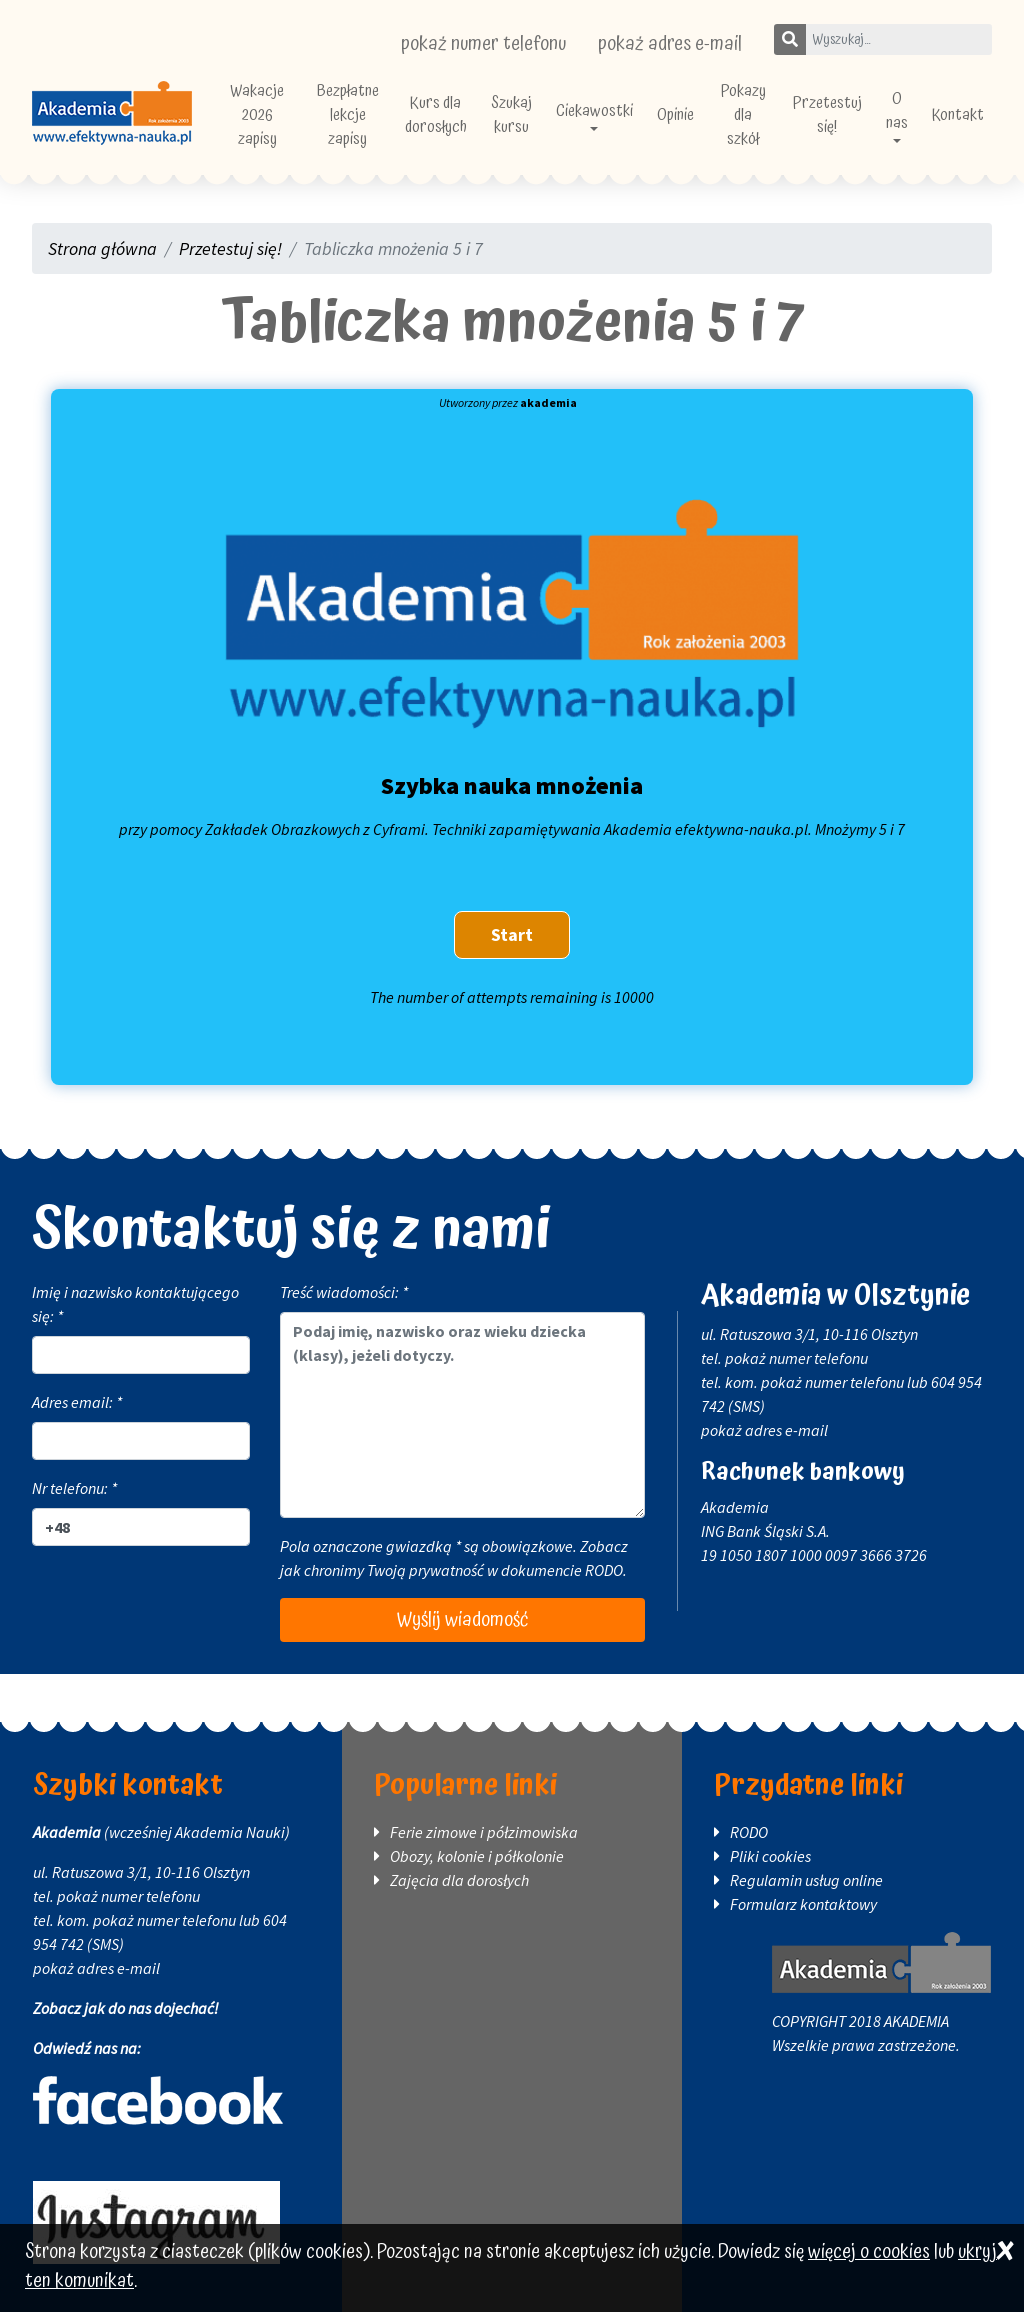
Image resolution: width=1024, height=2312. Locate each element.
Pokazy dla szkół (743, 115)
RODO (604, 1570)
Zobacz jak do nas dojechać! (126, 2008)
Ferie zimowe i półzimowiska (484, 1832)
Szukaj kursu (511, 115)
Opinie (675, 115)
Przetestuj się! (827, 115)
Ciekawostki (594, 111)
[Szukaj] (790, 39)
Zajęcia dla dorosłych (459, 1880)
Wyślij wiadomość (462, 1620)
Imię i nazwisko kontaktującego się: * (135, 1304)
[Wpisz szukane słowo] (898, 39)
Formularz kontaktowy (803, 1904)
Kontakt (958, 115)
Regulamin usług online (806, 1880)
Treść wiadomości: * (344, 1292)
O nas (897, 111)
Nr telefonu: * (74, 1488)
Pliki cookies (770, 1856)
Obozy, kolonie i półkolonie (477, 1856)
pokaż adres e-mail (670, 44)
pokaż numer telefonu (483, 44)
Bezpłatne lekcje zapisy (348, 115)
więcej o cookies (869, 2252)
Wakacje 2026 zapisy (257, 115)
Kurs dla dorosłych (436, 115)
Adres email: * (77, 1402)
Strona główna (102, 248)
